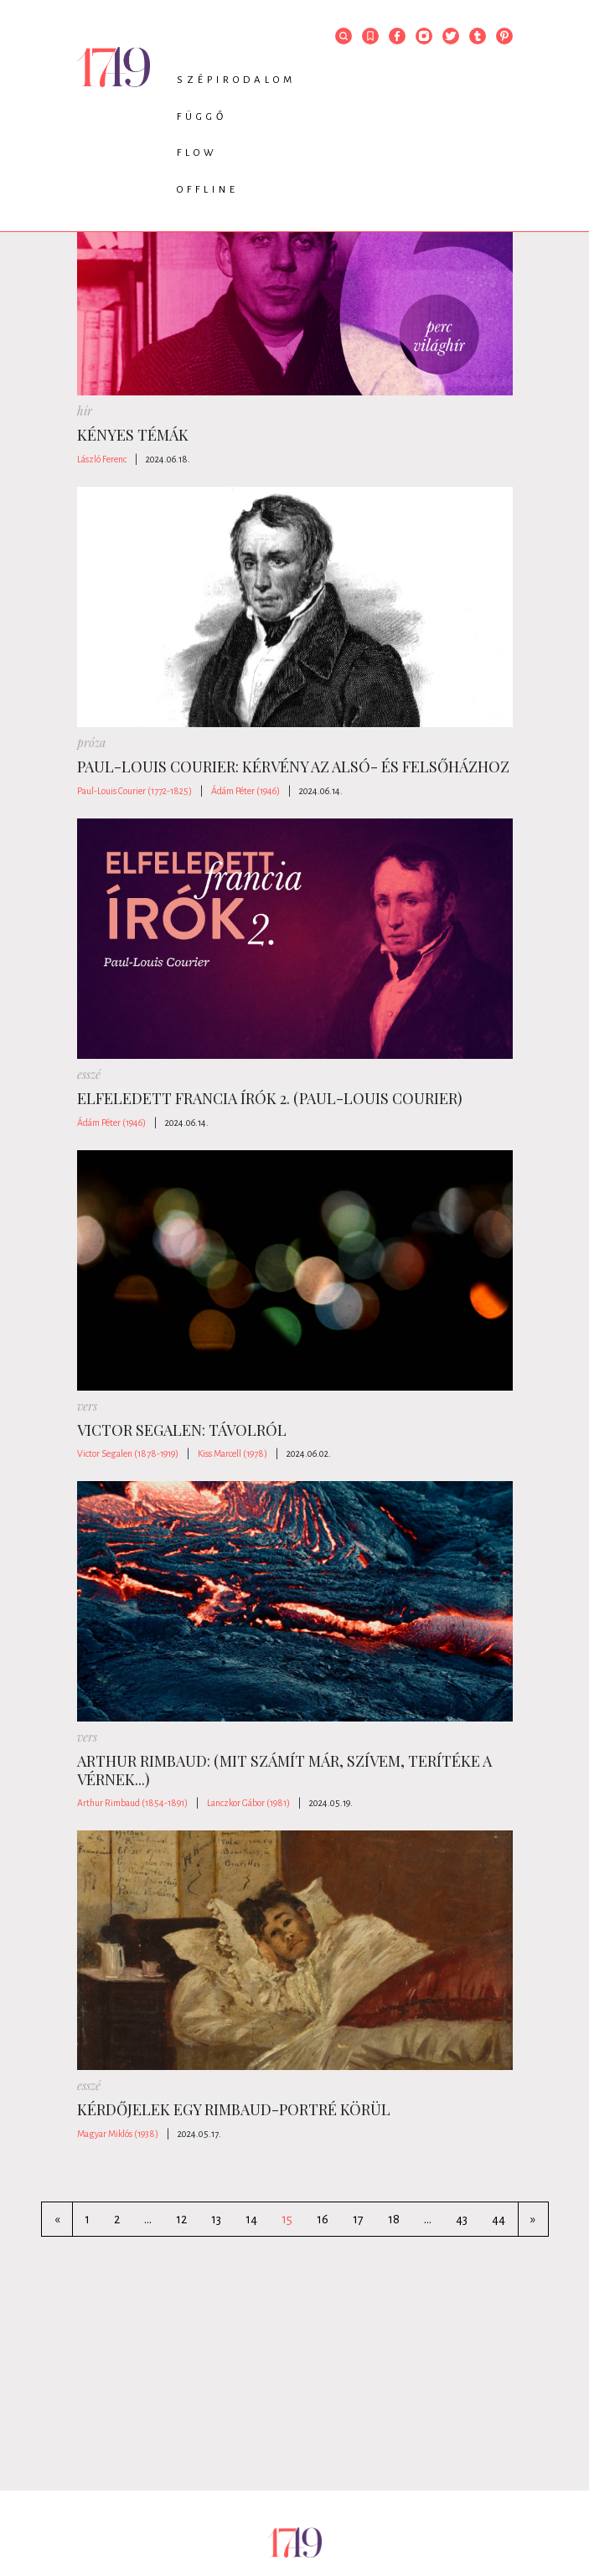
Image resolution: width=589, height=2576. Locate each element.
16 (322, 2219)
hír (84, 411)
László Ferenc (102, 459)
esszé (89, 1074)
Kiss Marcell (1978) (232, 1453)
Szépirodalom (236, 80)
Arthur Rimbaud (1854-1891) (132, 1803)
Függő (202, 116)
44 (498, 2219)
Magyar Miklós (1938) (117, 2134)
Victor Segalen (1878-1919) (127, 1453)
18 (394, 2219)
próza (91, 743)
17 (358, 2219)
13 (216, 2219)
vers (87, 1406)
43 (462, 2219)
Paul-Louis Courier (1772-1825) (134, 791)
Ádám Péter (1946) (245, 791)
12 (181, 2219)
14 (251, 2219)
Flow (197, 152)
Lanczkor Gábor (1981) (248, 1803)
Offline (208, 189)
